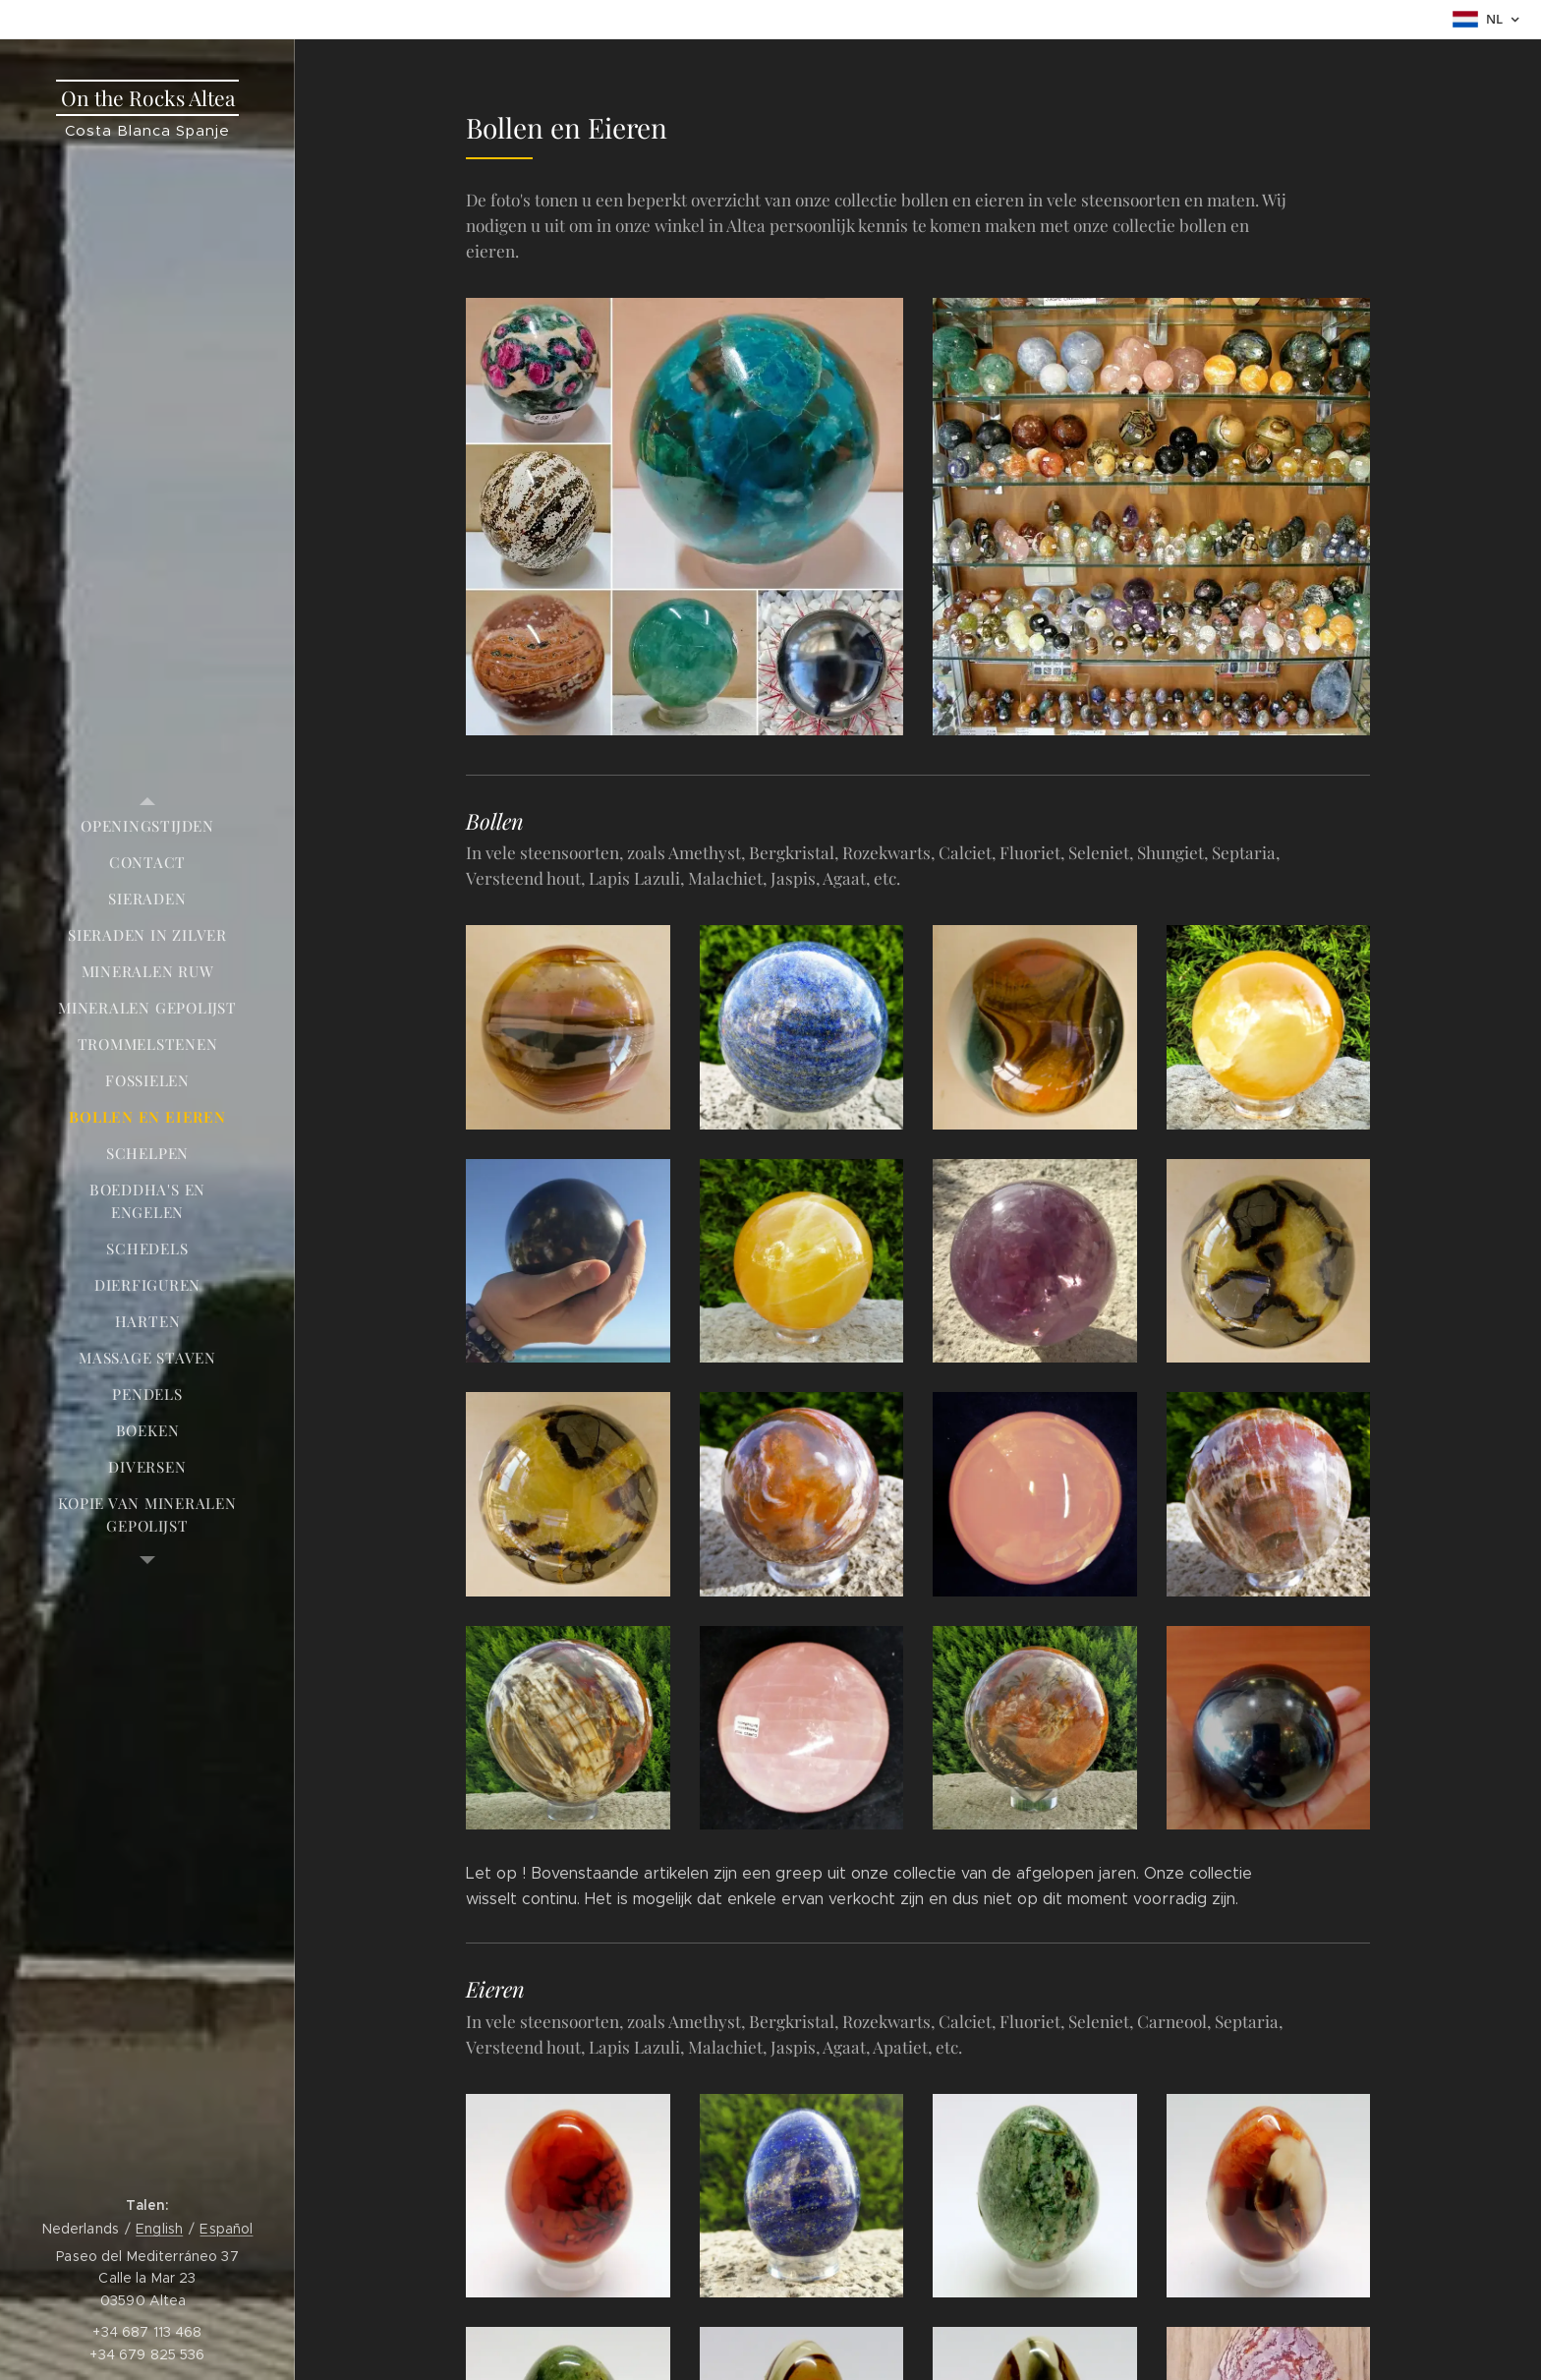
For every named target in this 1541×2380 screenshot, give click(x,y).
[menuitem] (147, 826)
